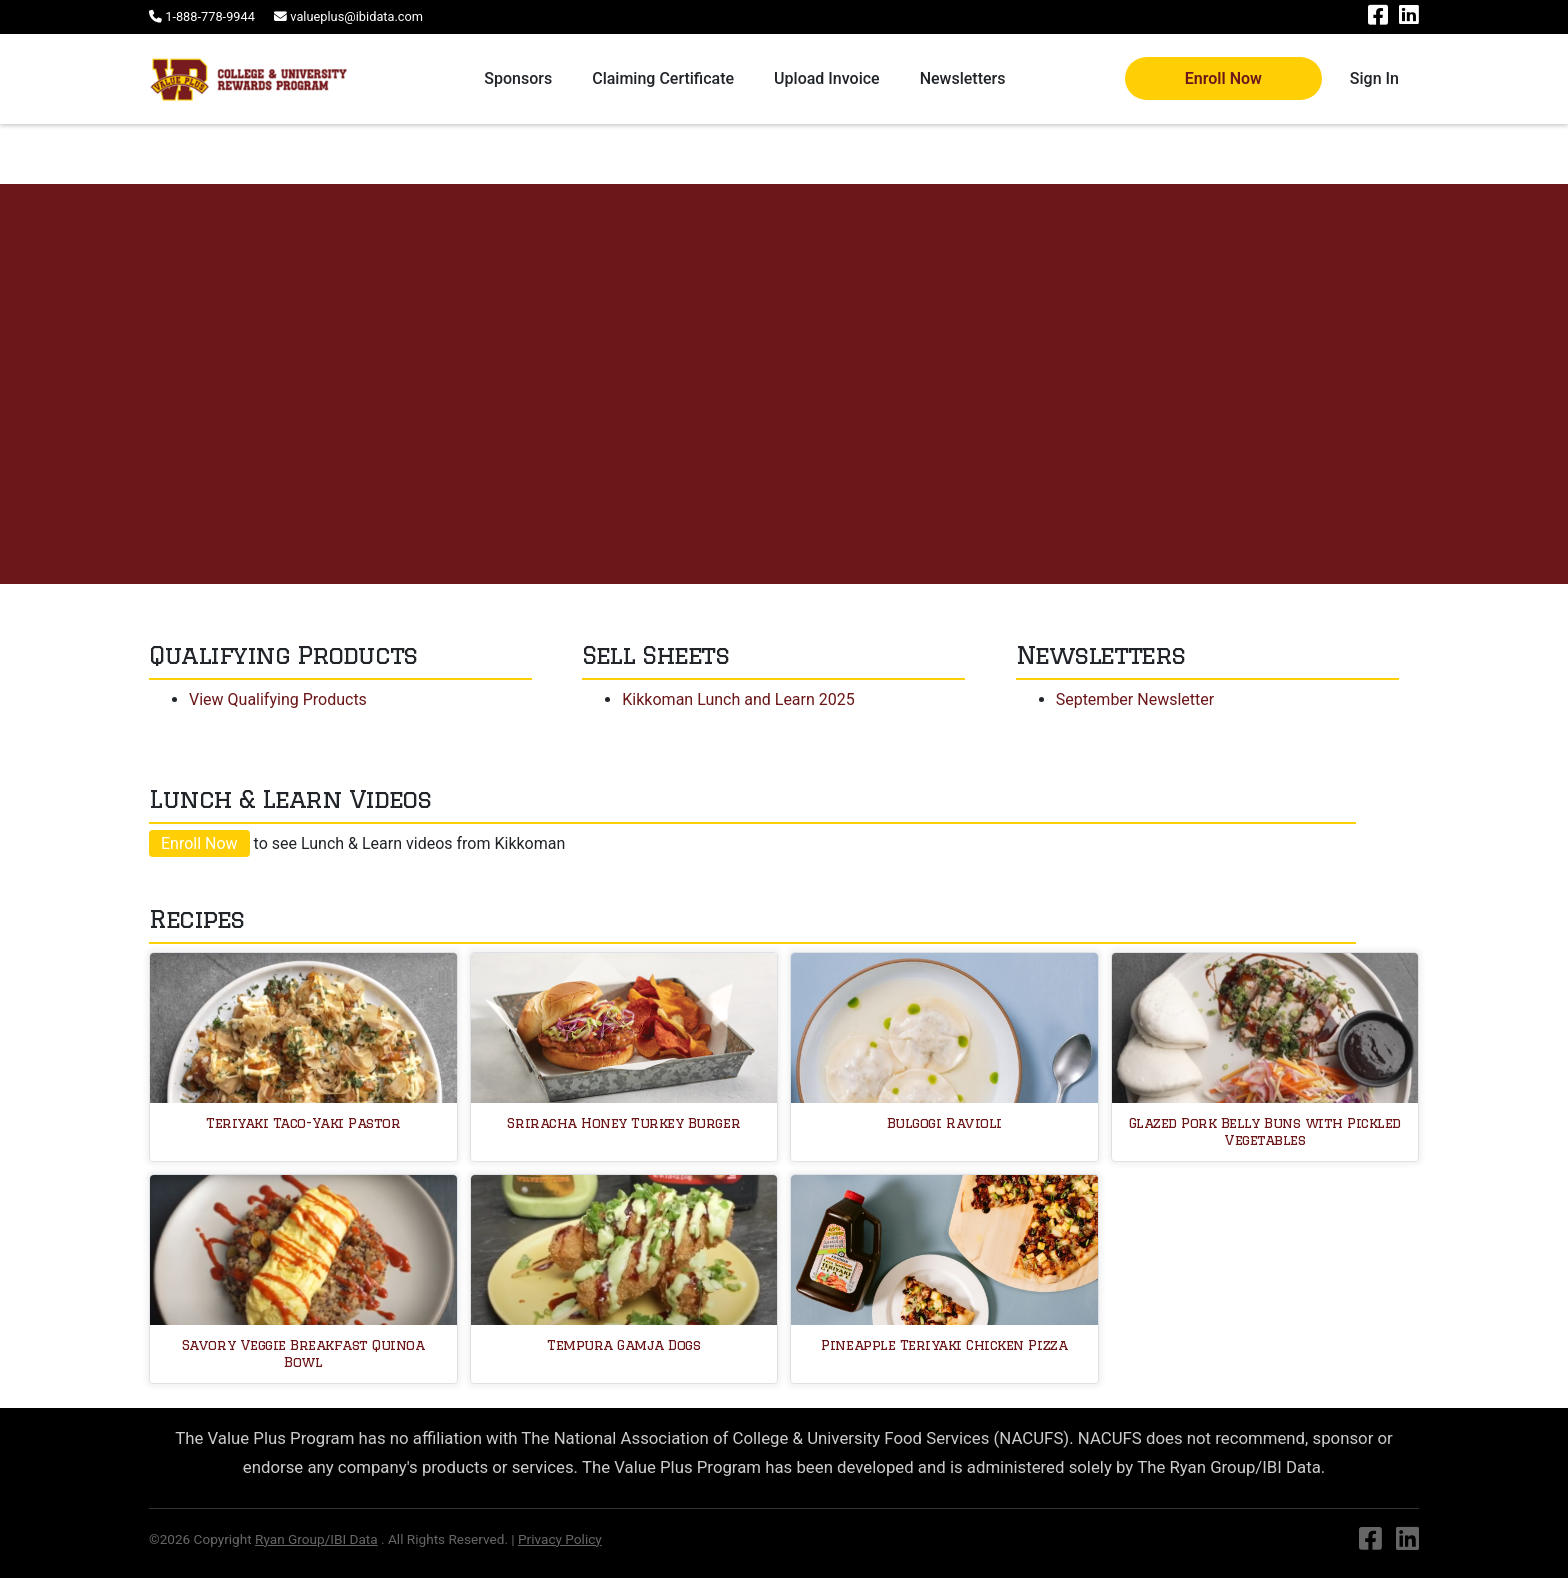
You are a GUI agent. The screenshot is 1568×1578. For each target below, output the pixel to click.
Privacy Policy (560, 1539)
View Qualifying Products (278, 699)
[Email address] (348, 16)
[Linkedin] (1409, 18)
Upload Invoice (827, 78)
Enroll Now (1223, 78)
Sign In (1374, 78)
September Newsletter (1135, 699)
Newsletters (963, 78)
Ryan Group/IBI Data (316, 1539)
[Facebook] (1379, 18)
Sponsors (518, 78)
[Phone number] (203, 16)
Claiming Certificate (663, 78)
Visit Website (123, 450)
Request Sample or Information (314, 451)
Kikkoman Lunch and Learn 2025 (738, 699)
